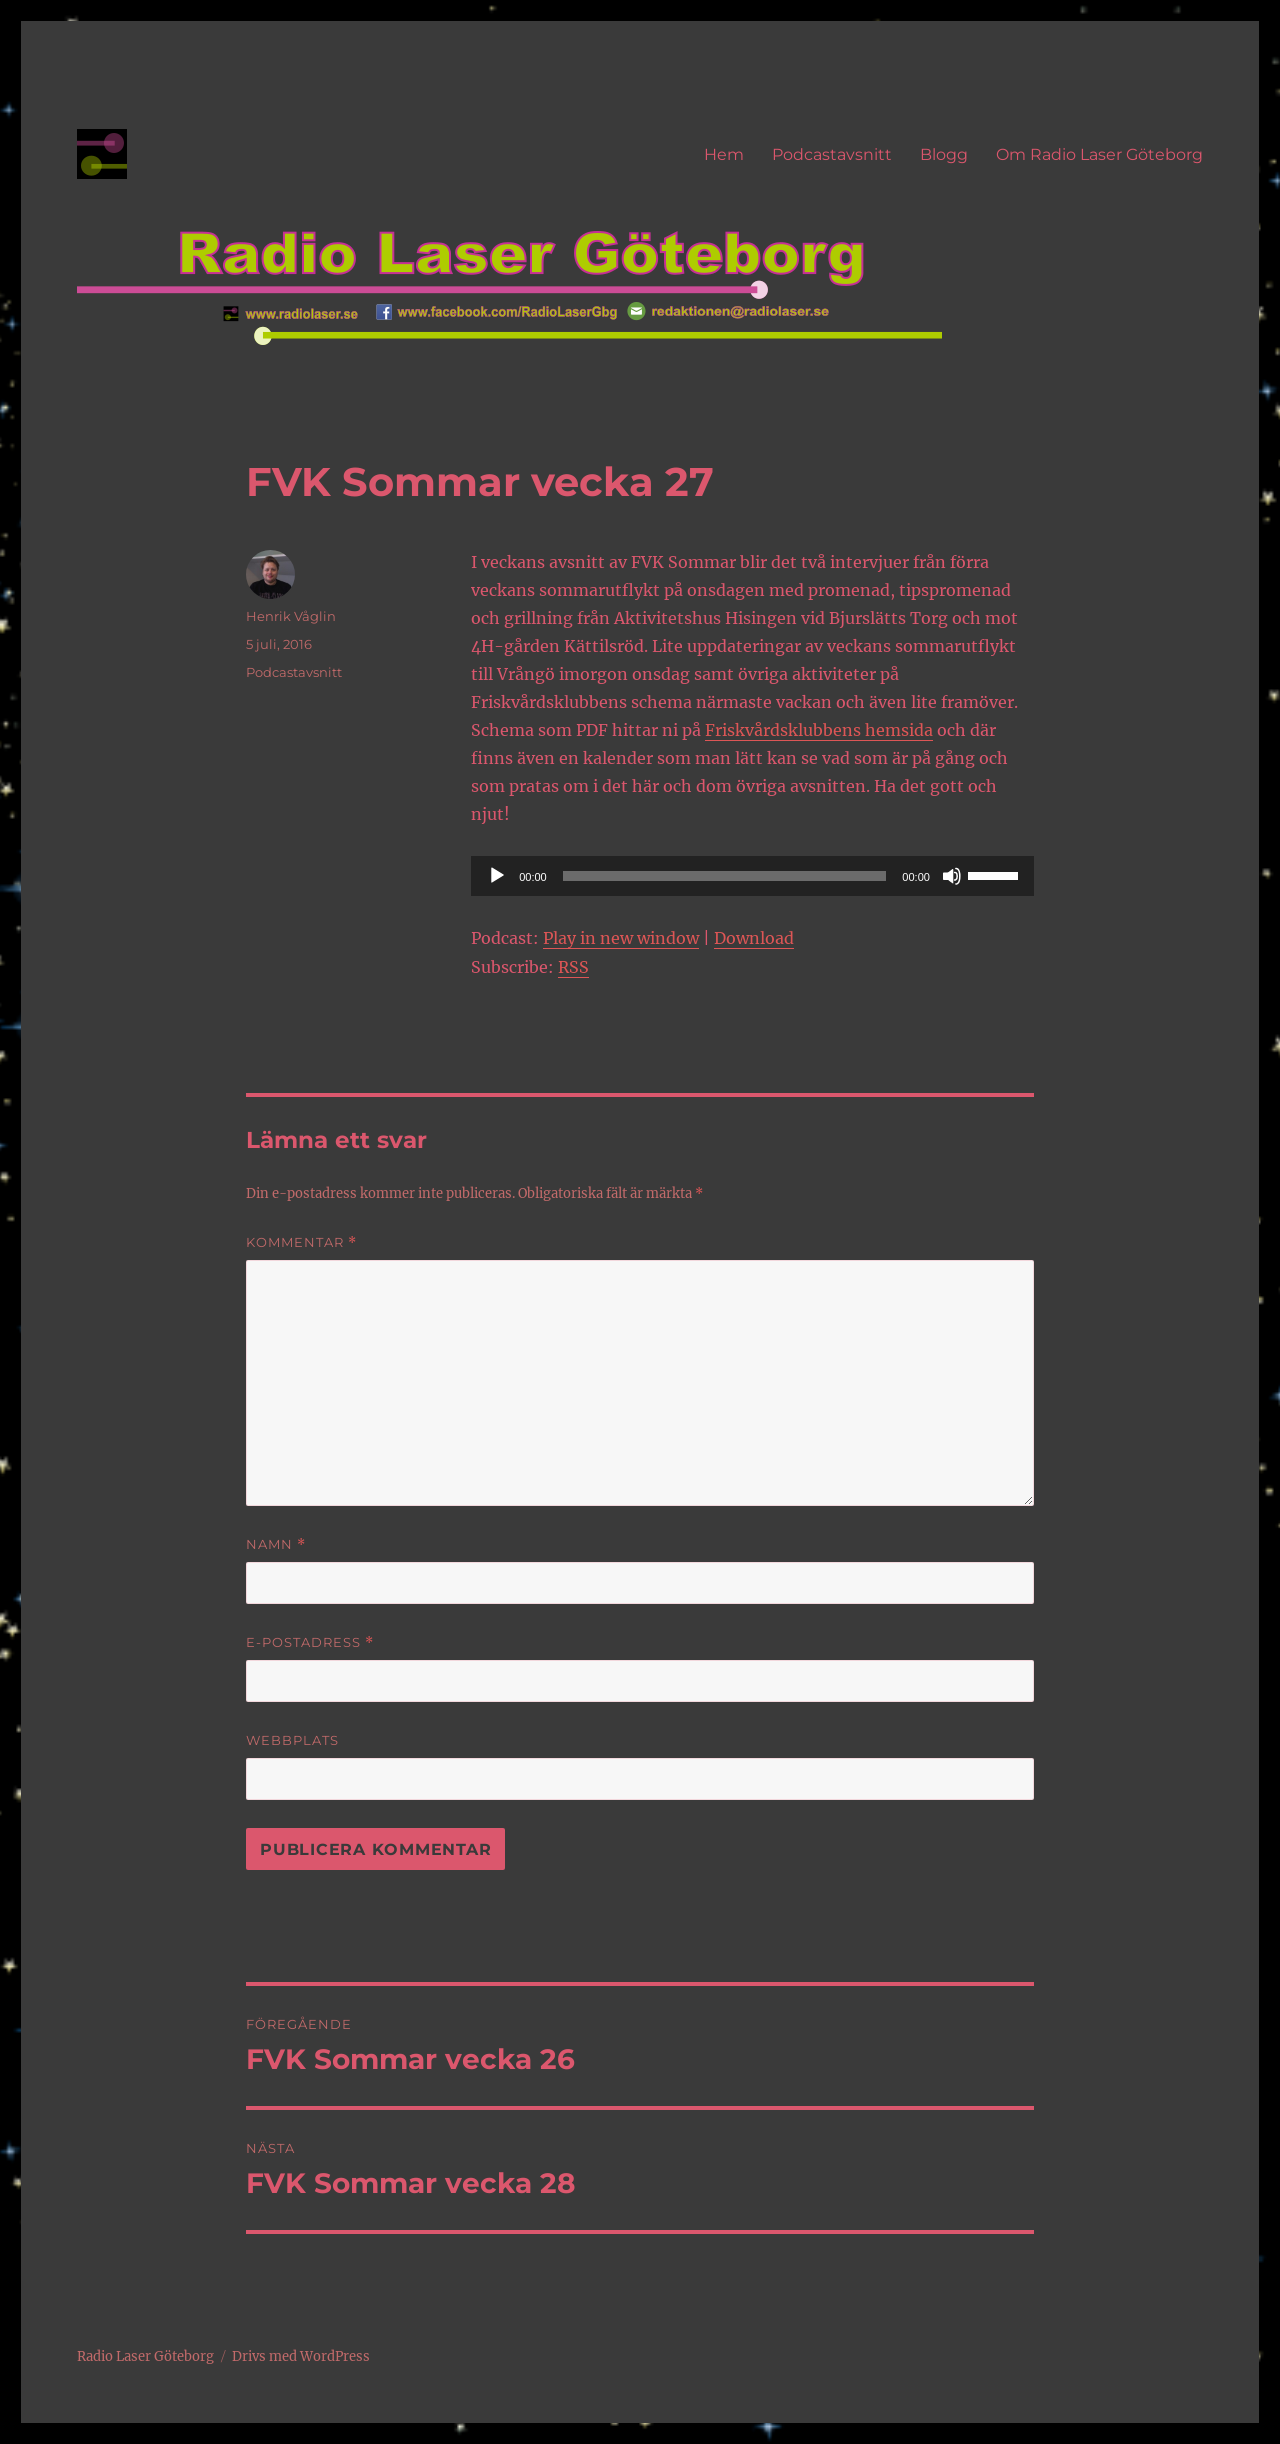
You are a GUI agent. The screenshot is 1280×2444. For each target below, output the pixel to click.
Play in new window (621, 938)
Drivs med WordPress (301, 2356)
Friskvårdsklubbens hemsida (819, 730)
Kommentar (301, 1242)
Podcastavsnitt (832, 154)
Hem (724, 154)
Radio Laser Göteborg (145, 2356)
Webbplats (292, 1740)
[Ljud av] (952, 876)
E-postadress (310, 1642)
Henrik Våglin (291, 616)
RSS (573, 967)
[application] (752, 876)
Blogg (944, 154)
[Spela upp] (497, 876)
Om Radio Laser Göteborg (1099, 154)
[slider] (725, 876)
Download (754, 938)
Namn (276, 1544)
